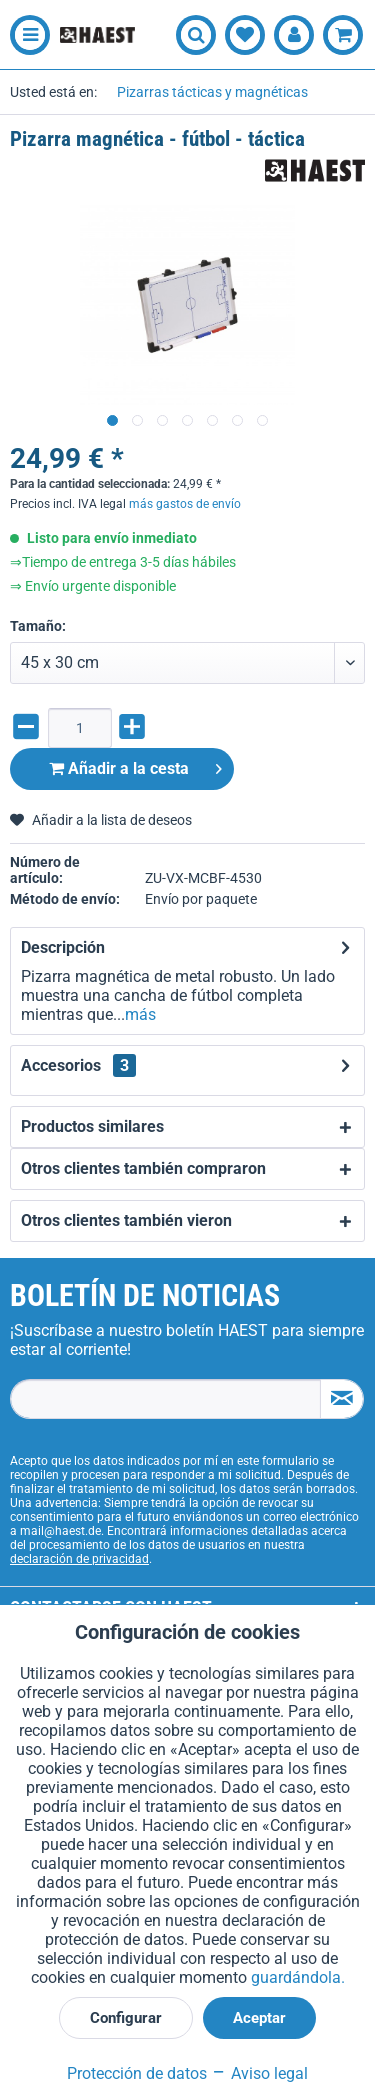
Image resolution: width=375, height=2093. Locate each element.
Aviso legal (259, 2073)
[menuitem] (25, 35)
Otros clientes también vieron (126, 1220)
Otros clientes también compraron (143, 1168)
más (140, 1014)
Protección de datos (137, 2073)
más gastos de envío (185, 504)
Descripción (63, 947)
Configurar (126, 2018)
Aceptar (259, 2018)
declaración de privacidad (79, 1559)
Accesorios (78, 1065)
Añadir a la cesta (135, 765)
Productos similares (92, 1126)
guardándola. (298, 1977)
